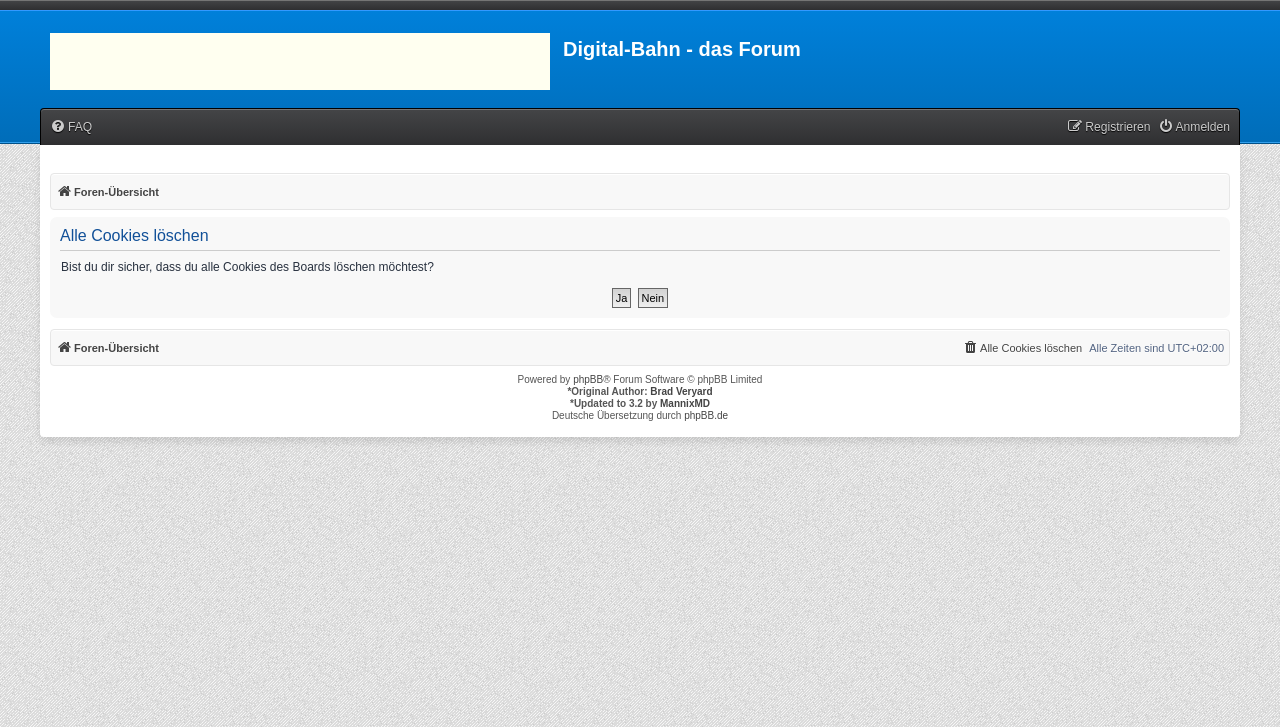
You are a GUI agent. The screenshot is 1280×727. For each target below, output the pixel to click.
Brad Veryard (681, 391)
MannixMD (685, 403)
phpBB (588, 379)
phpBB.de (706, 415)
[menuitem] (71, 127)
